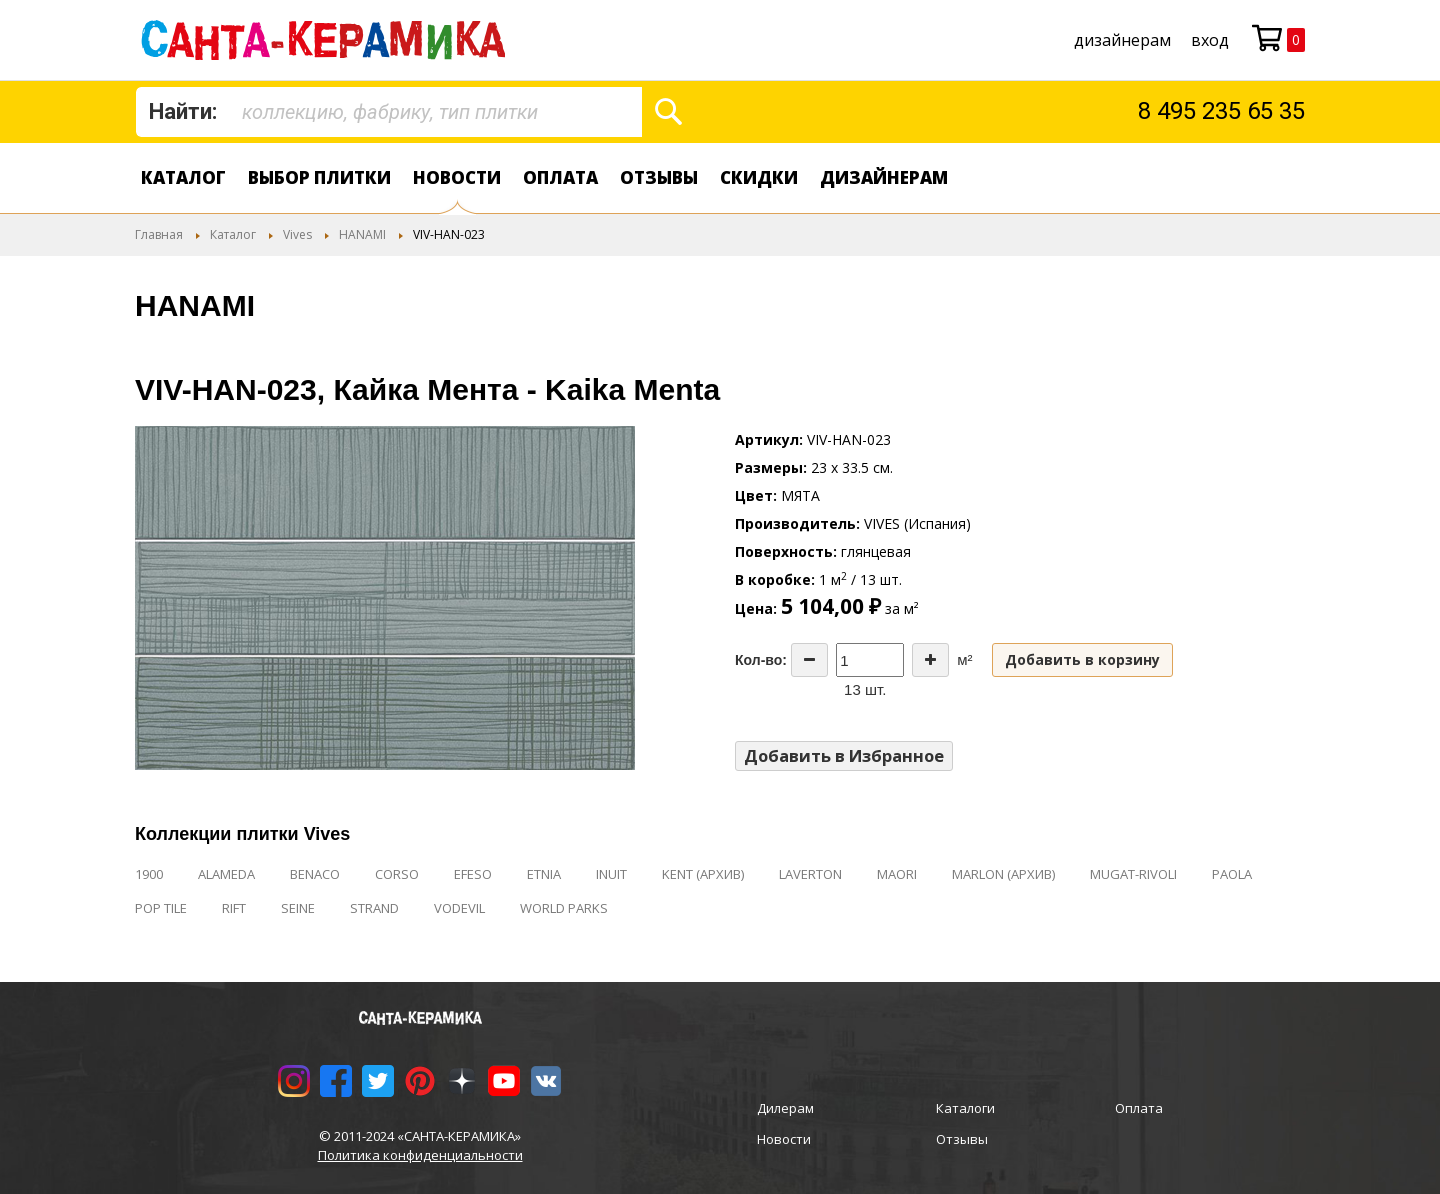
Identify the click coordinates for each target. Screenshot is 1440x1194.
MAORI (897, 874)
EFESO (473, 874)
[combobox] (389, 112)
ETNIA (544, 874)
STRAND (374, 908)
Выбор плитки (319, 177)
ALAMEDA (226, 874)
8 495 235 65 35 (1221, 111)
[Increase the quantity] (930, 660)
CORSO (397, 874)
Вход (1210, 40)
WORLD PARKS (564, 908)
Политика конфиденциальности (420, 1155)
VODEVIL (459, 908)
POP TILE (161, 908)
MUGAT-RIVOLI (1133, 874)
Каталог (183, 177)
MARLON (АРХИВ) (1003, 874)
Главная (159, 234)
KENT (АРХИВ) (703, 874)
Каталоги (965, 1108)
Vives (297, 234)
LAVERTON (810, 874)
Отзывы (659, 177)
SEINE (298, 908)
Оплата (560, 177)
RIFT (234, 908)
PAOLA (1232, 874)
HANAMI (362, 234)
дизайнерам (1122, 40)
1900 (149, 874)
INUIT (611, 874)
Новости (457, 177)
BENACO (315, 874)
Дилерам (785, 1108)
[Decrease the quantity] (809, 660)
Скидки (759, 177)
